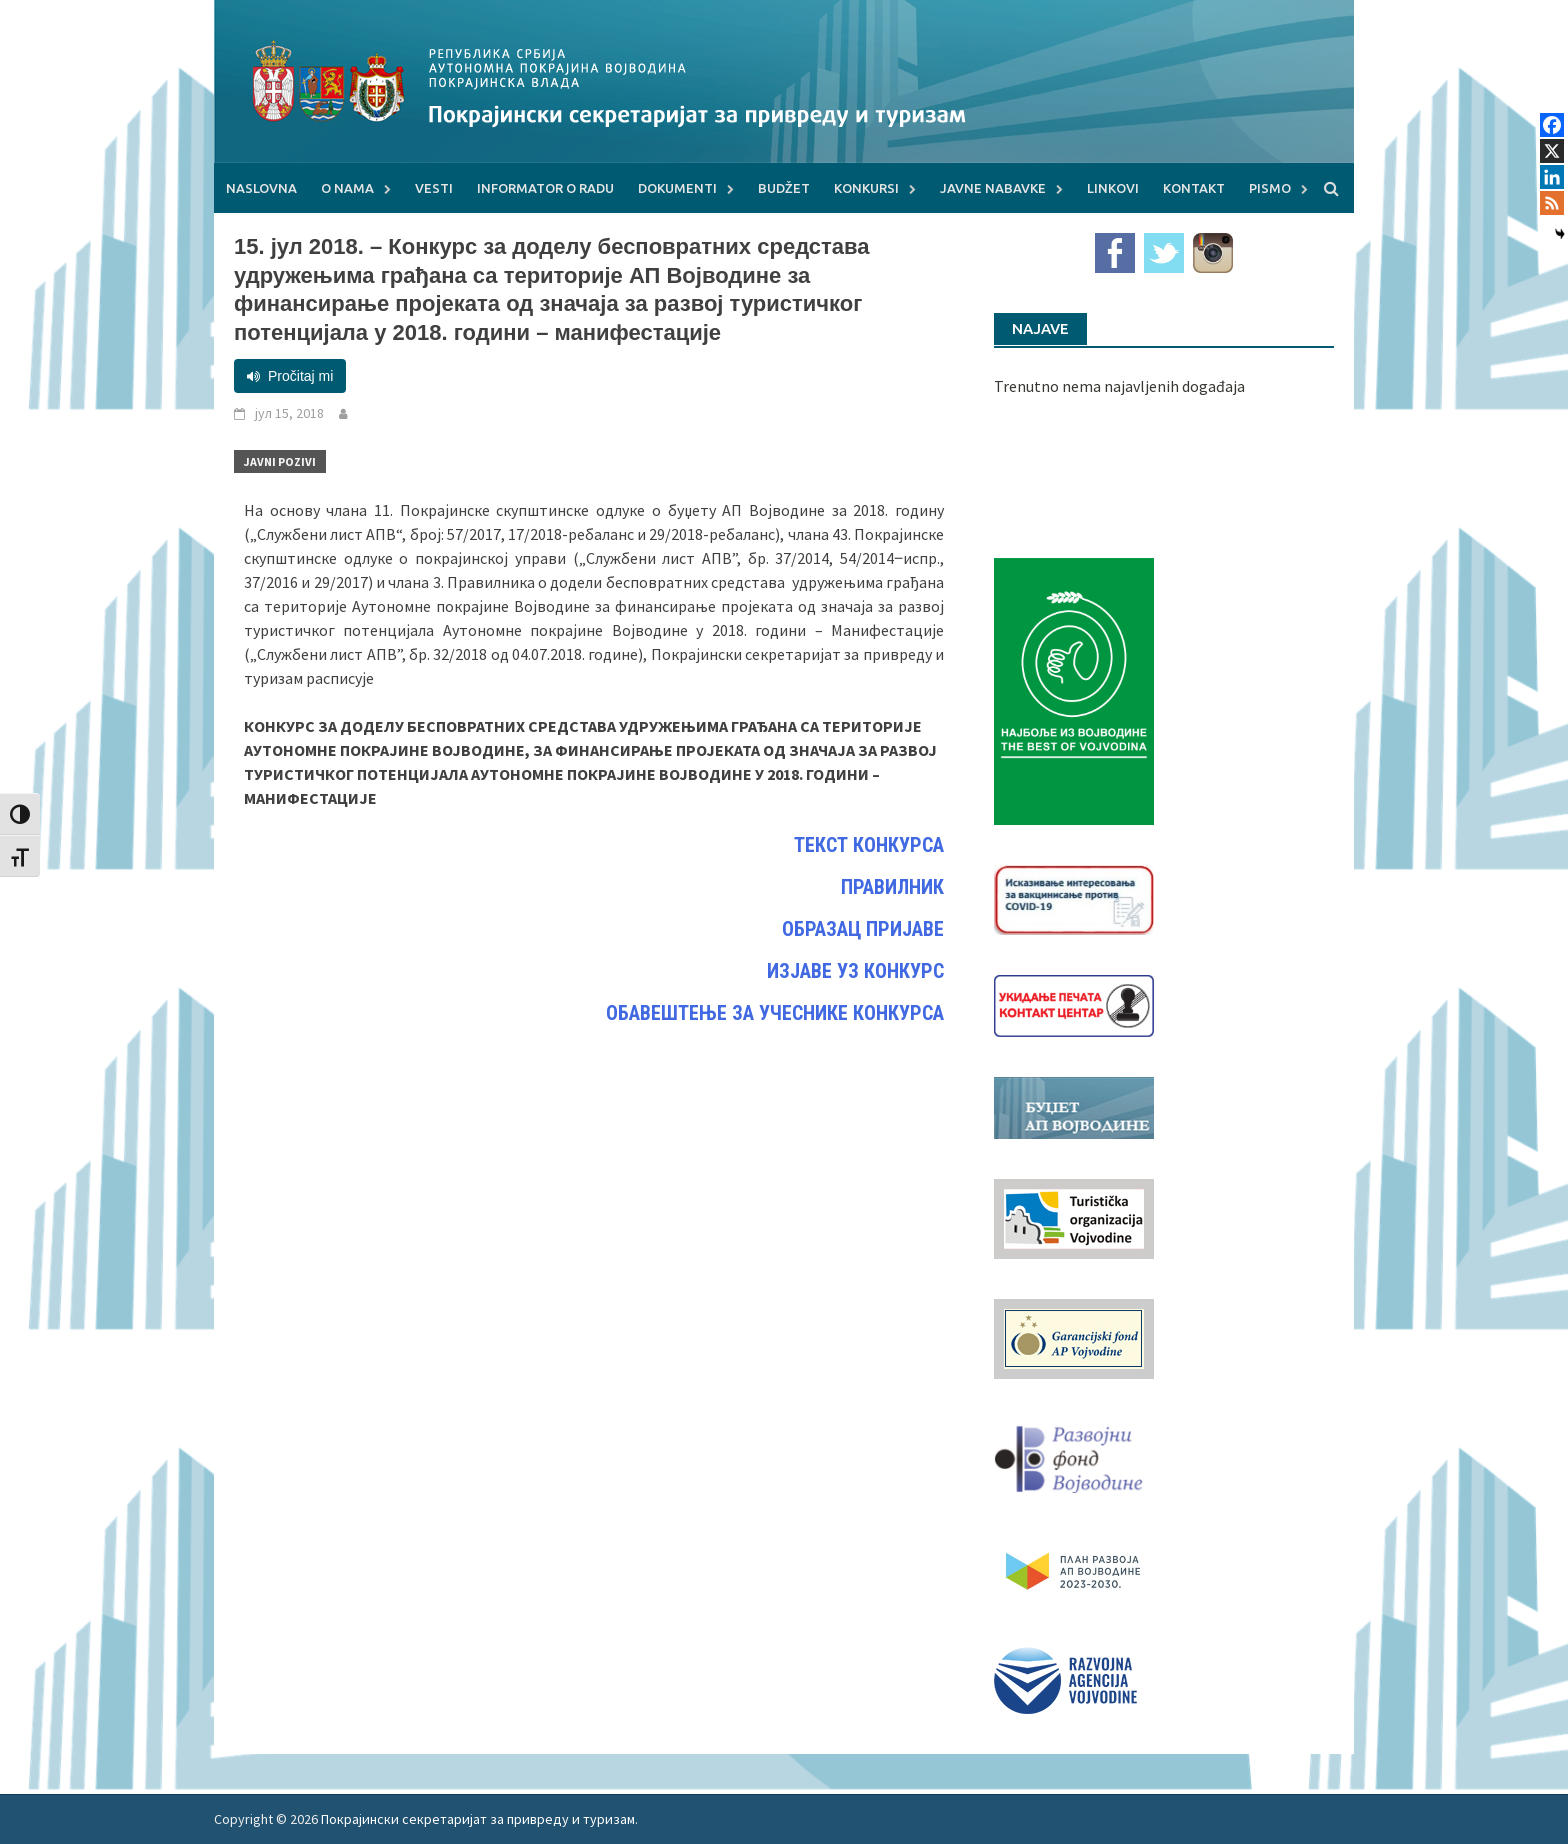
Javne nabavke (993, 188)
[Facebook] (1552, 125)
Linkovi (1113, 188)
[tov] (1074, 1217)
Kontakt (1194, 188)
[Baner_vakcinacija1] (1074, 898)
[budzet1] (1074, 1106)
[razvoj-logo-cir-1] (1074, 1568)
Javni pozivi (280, 461)
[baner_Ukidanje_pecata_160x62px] (1074, 1004)
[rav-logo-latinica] (1065, 1679)
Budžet (784, 188)
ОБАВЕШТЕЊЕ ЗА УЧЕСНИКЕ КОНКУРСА (775, 1013)
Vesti (434, 188)
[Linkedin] (1552, 177)
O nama (347, 188)
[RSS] (1552, 203)
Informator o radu (545, 188)
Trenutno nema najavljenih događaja (1119, 386)
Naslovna (261, 188)
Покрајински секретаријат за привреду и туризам (478, 1819)
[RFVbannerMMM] (1074, 1454)
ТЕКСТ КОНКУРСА (869, 845)
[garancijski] (1074, 1337)
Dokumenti (677, 188)
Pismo (1270, 188)
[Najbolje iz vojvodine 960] (1074, 689)
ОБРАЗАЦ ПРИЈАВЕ (863, 929)
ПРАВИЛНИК (892, 887)
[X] (1552, 151)
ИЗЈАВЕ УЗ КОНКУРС (855, 971)
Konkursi (866, 188)
